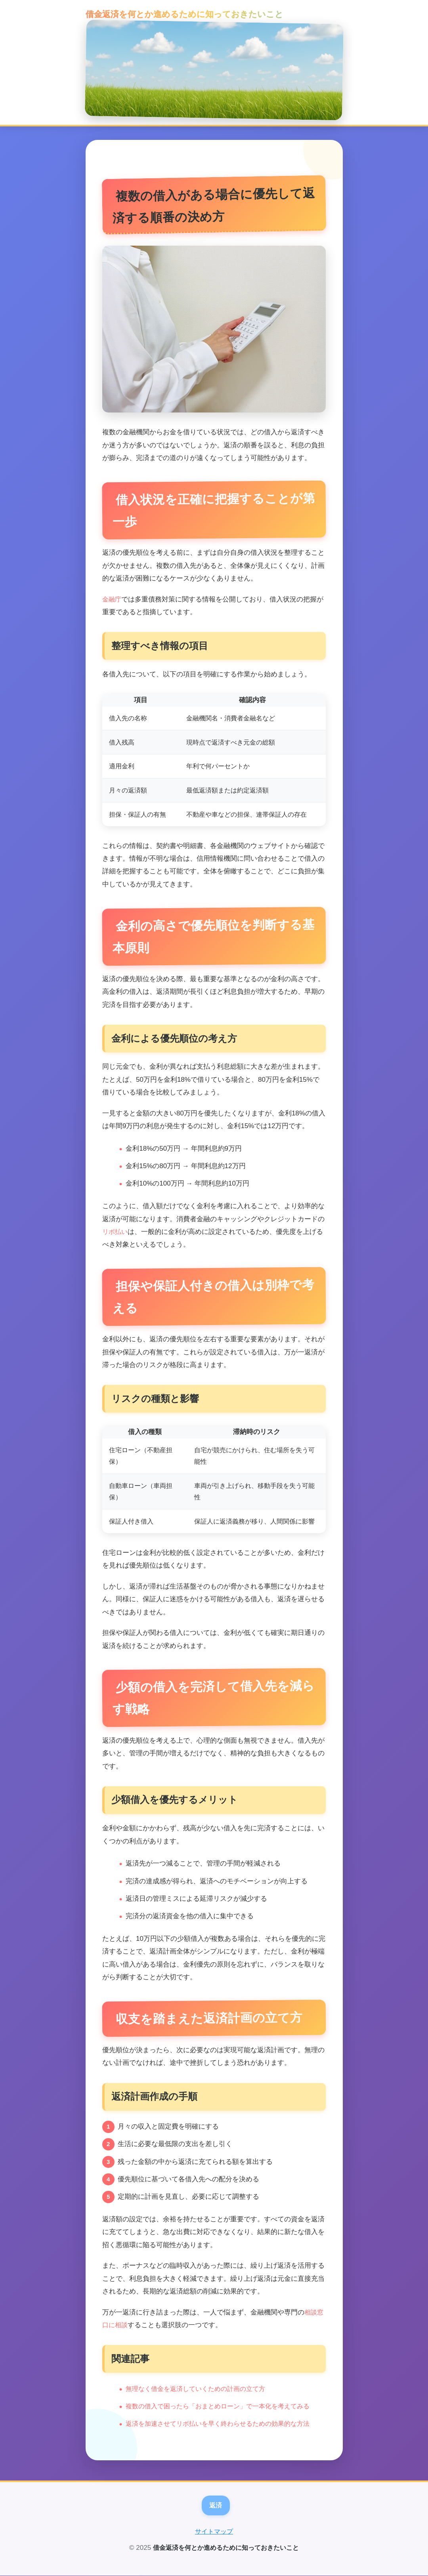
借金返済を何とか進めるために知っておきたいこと (177, 14)
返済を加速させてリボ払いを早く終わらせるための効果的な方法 (223, 2423)
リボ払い (115, 1231)
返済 (215, 2505)
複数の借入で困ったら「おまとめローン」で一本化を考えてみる (223, 2406)
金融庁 (112, 599)
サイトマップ (214, 2532)
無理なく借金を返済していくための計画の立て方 (200, 2388)
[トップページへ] (213, 69)
